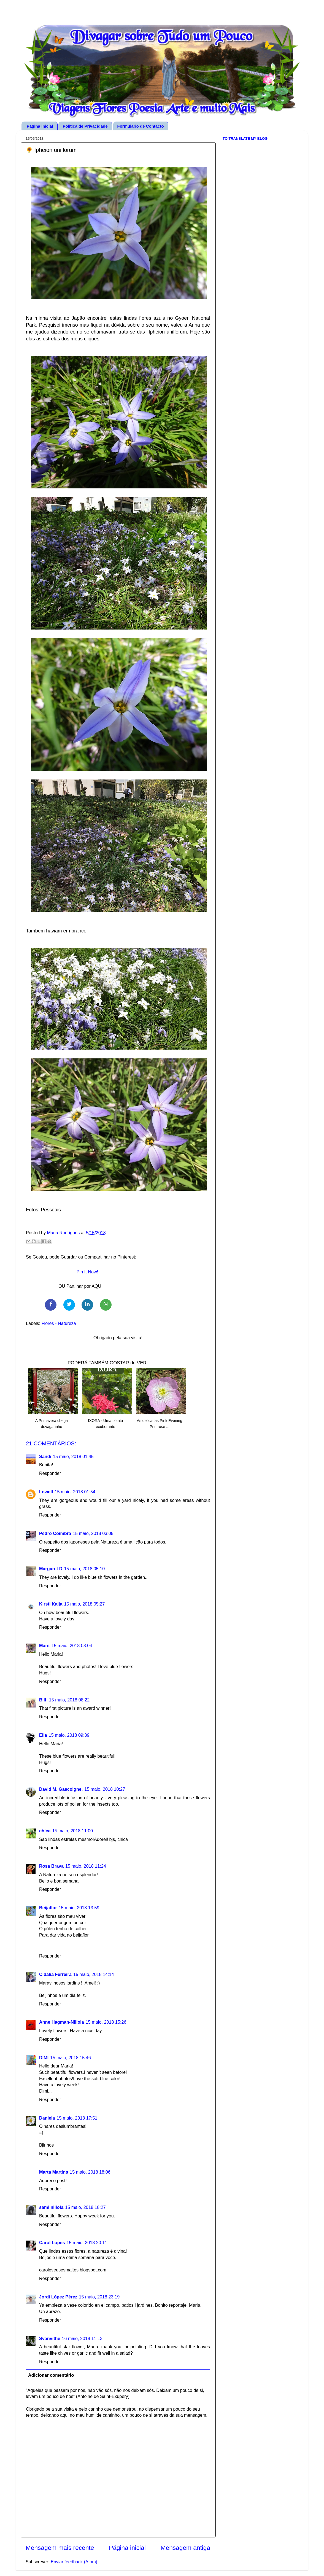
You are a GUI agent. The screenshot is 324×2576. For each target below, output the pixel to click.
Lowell (46, 1491)
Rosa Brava (51, 1866)
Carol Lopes (52, 2242)
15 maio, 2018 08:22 (69, 1699)
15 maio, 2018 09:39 (69, 1735)
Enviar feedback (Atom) (74, 2561)
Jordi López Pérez (58, 2296)
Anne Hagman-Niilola (61, 2022)
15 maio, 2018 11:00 (72, 1830)
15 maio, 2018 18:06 (90, 2171)
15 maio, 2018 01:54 (75, 1491)
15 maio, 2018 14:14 (93, 1974)
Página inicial (127, 2547)
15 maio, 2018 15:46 (70, 2057)
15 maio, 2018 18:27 (85, 2207)
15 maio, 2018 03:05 (93, 1533)
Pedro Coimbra (55, 1533)
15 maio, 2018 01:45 (73, 1456)
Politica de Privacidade (85, 126)
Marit (44, 1645)
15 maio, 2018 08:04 (72, 1645)
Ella (43, 1735)
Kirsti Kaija (51, 1603)
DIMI (43, 2057)
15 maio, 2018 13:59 (79, 1907)
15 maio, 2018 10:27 (104, 1789)
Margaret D (51, 1568)
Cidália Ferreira (55, 1974)
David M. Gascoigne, (61, 1789)
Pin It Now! (87, 1271)
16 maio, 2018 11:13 (82, 2338)
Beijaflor (48, 1907)
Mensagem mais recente (60, 2547)
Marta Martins (53, 2171)
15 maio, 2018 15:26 (106, 2022)
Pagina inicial (40, 126)
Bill (43, 1699)
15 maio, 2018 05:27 (84, 1603)
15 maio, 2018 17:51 (77, 2117)
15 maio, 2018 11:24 (85, 1866)
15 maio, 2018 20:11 (87, 2242)
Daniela (47, 2117)
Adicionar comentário (51, 2375)
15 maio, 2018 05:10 (84, 1568)
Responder (50, 1473)
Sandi (45, 1456)
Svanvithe (49, 2338)
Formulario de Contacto (140, 126)
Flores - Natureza (59, 1323)
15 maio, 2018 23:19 (99, 2296)
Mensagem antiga (185, 2547)
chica (44, 1830)
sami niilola (51, 2207)
